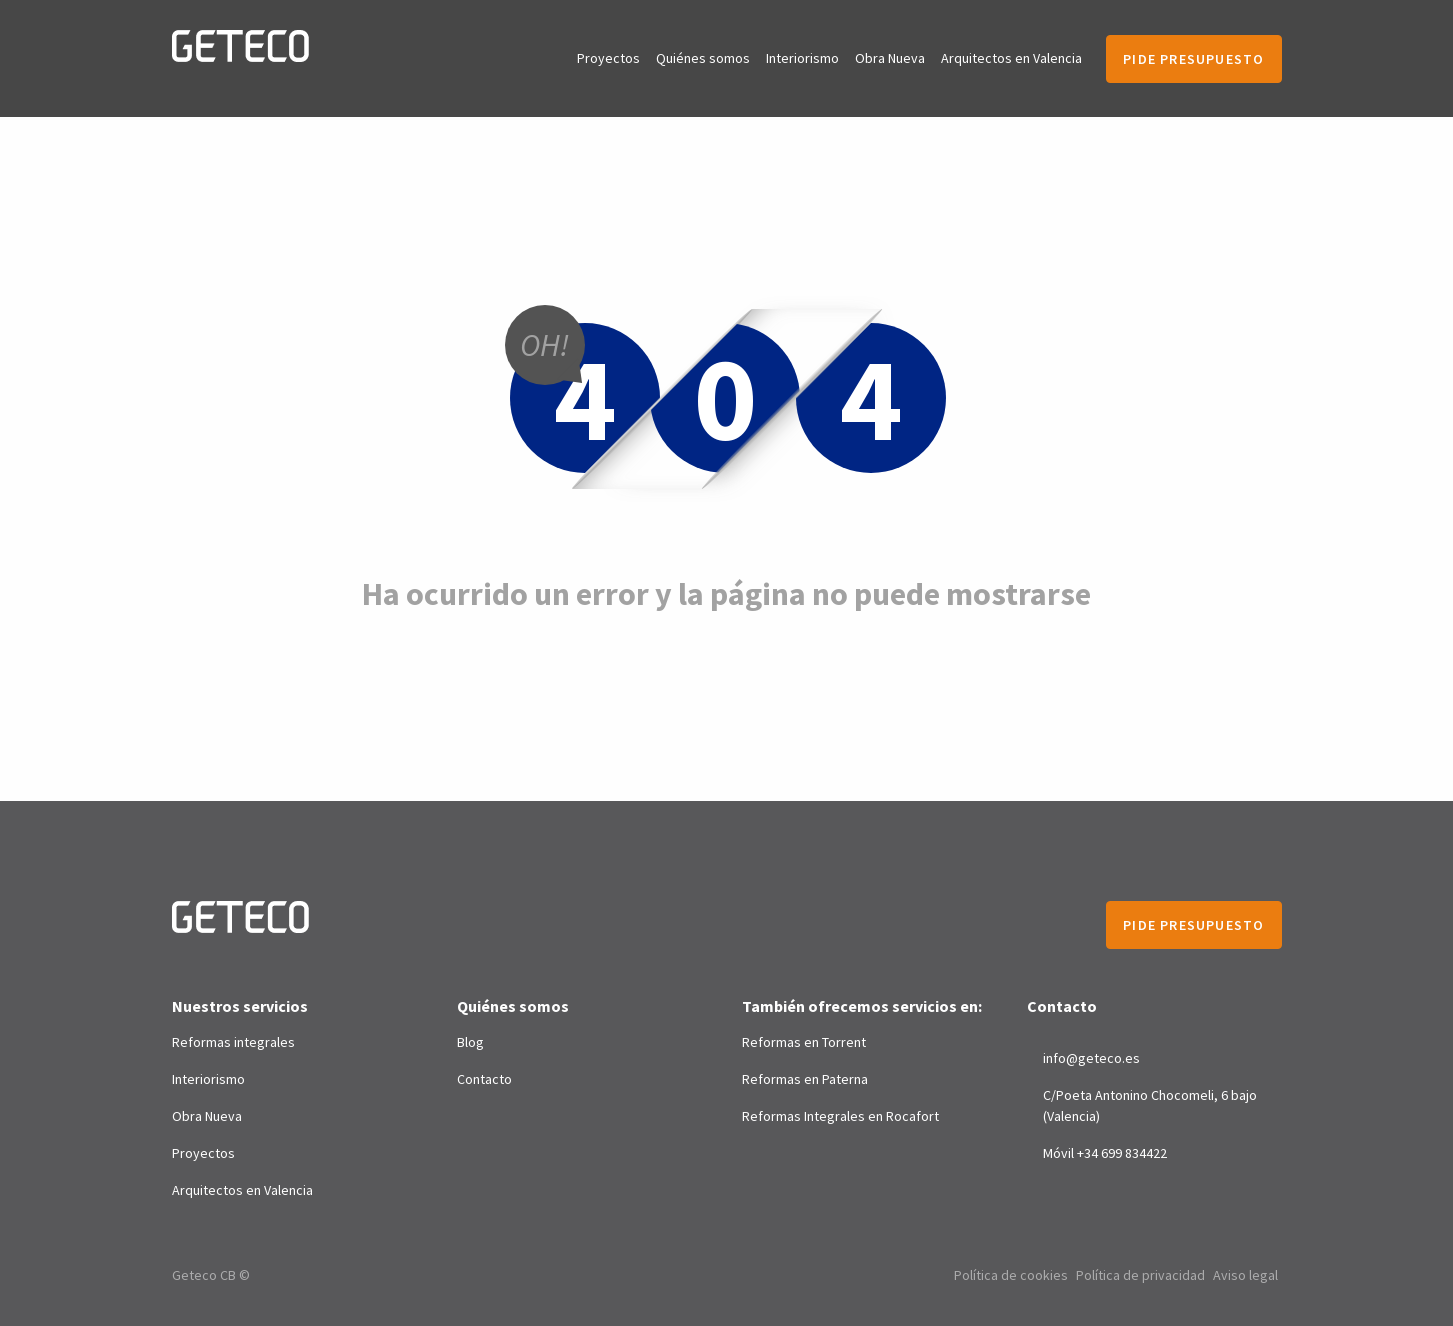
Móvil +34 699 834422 (1105, 1153)
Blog (470, 1042)
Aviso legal (1245, 1275)
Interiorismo (802, 58)
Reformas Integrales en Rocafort (840, 1116)
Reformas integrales (233, 1042)
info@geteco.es (1091, 1058)
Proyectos (608, 58)
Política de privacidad (1140, 1275)
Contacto (484, 1079)
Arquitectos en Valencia (1011, 58)
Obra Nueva (890, 58)
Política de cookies (1011, 1275)
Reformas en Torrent (804, 1042)
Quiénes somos (703, 58)
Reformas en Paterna (805, 1079)
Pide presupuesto (1193, 59)
